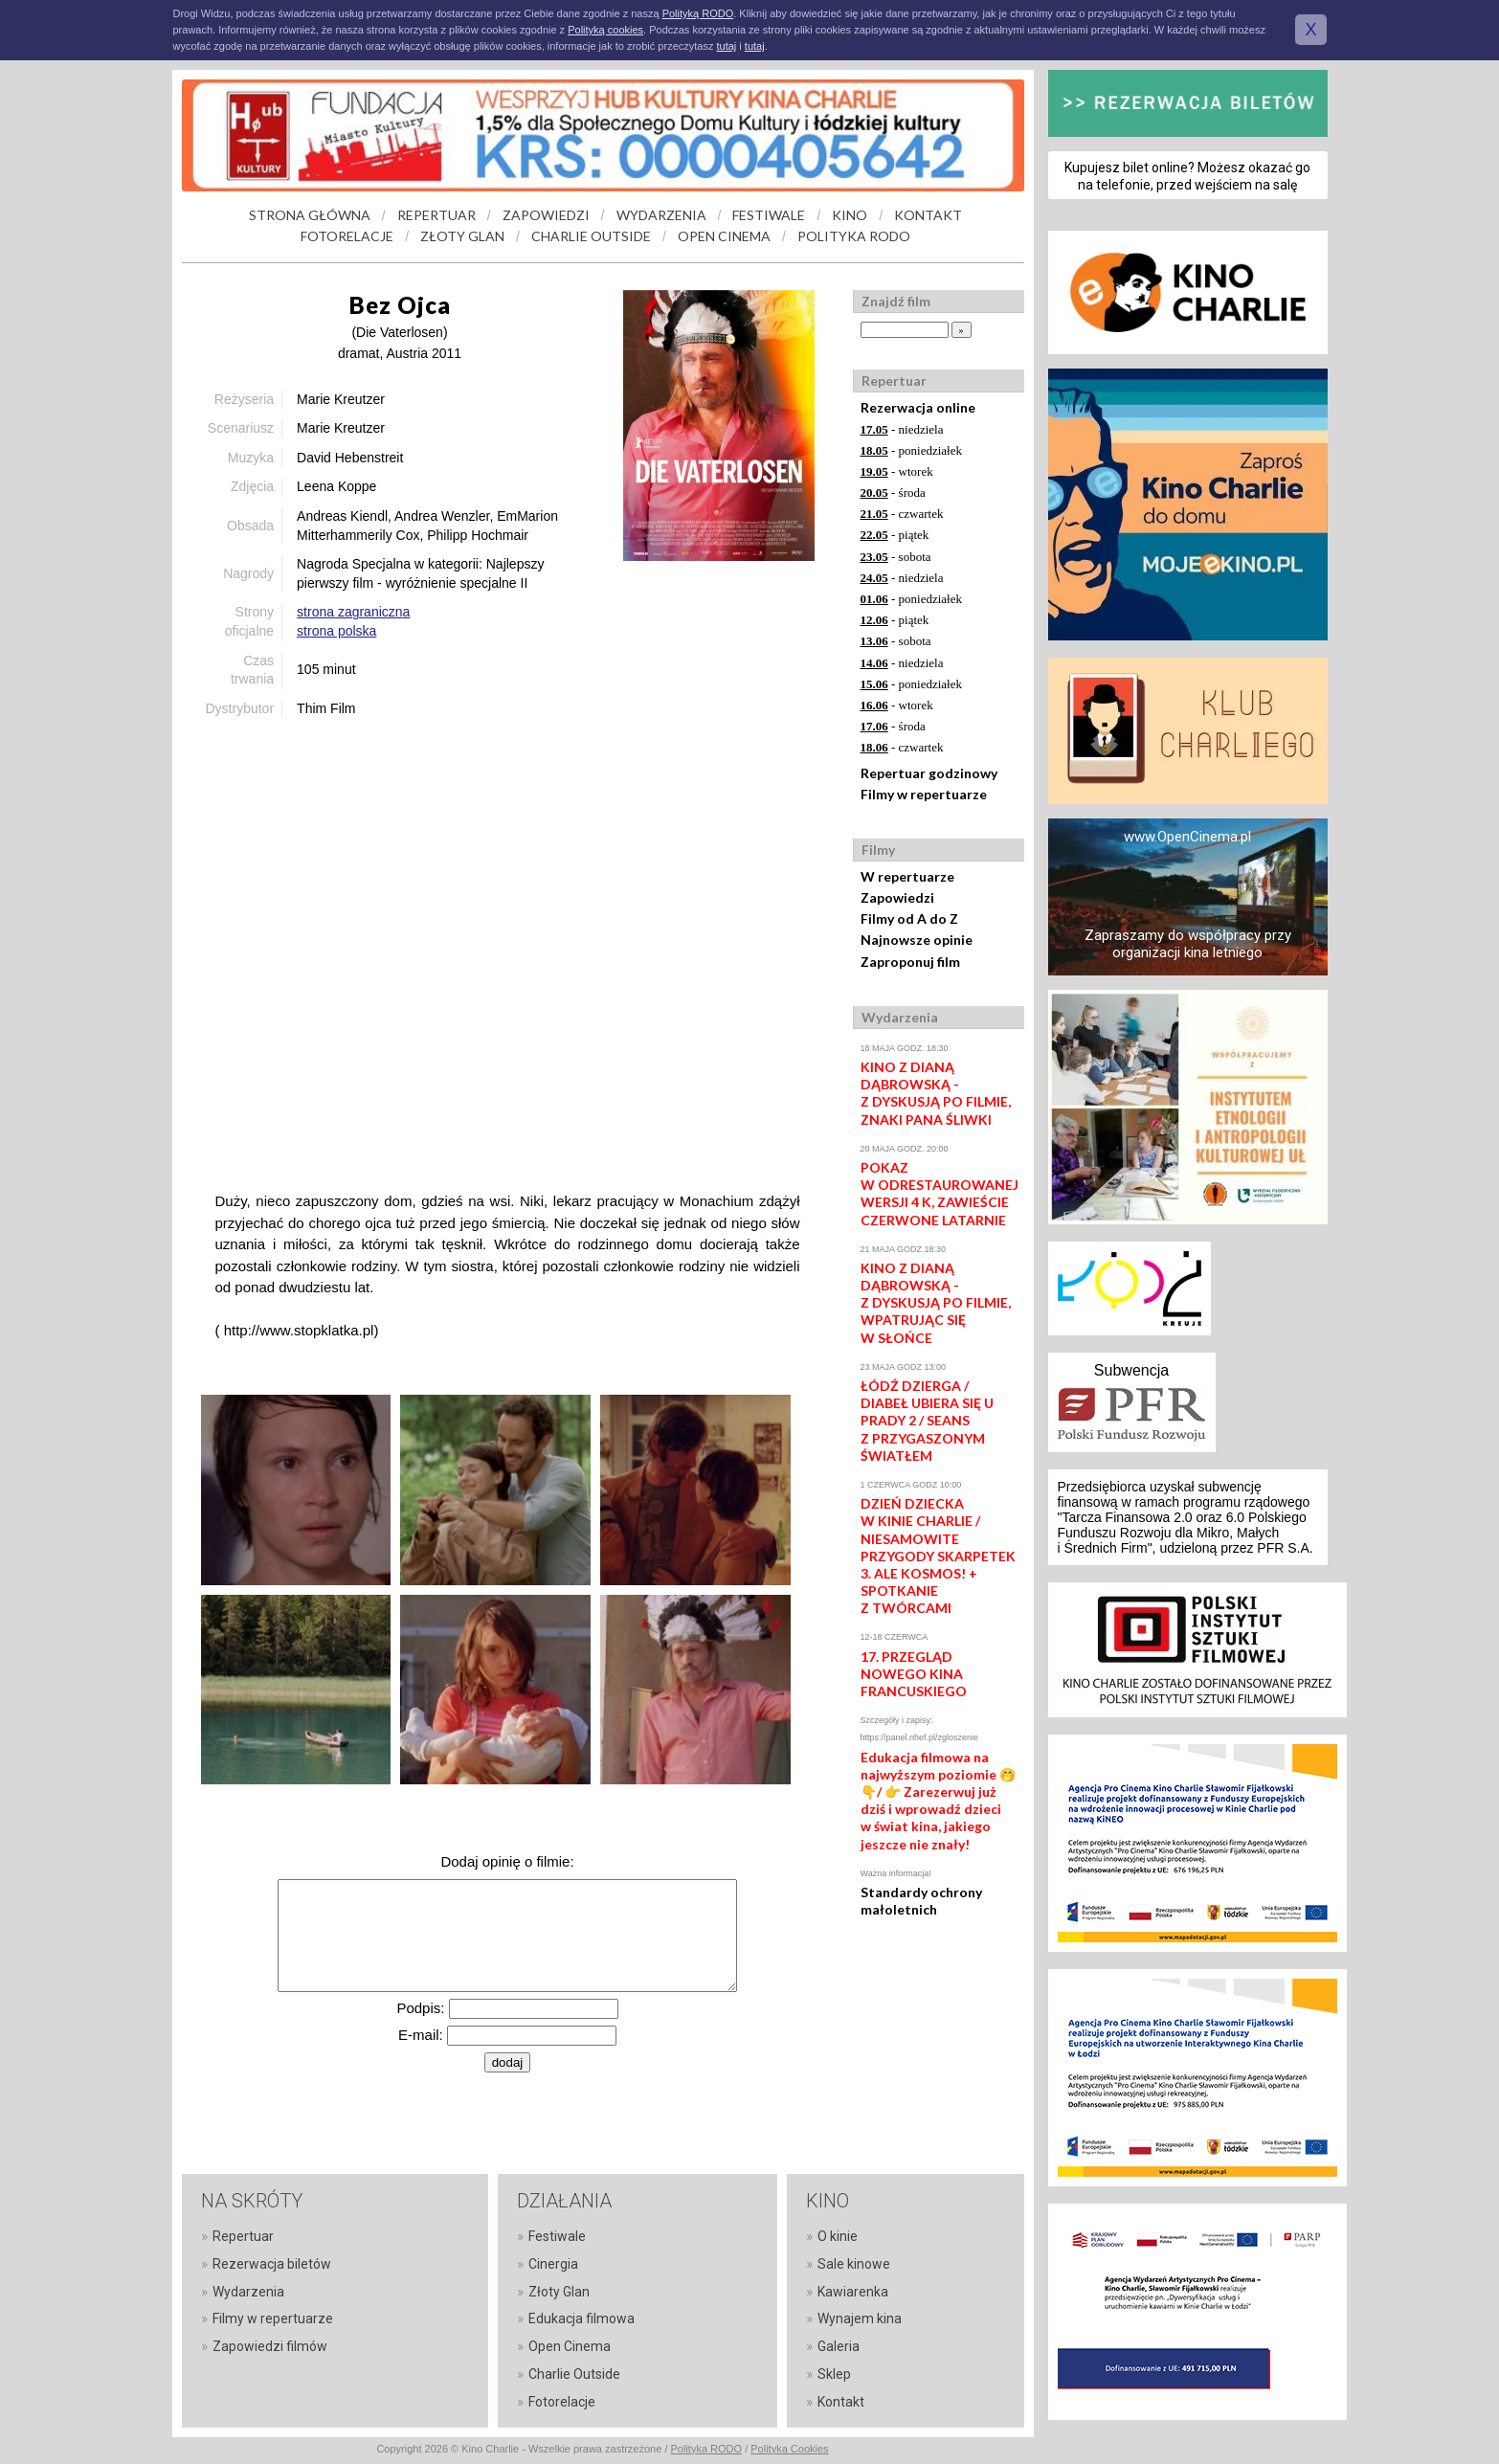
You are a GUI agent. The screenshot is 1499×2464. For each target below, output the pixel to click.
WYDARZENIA (661, 215)
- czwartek (902, 513)
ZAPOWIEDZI (546, 215)
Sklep (834, 2374)
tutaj (726, 46)
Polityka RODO (707, 2448)
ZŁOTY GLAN (462, 236)
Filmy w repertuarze (924, 794)
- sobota (896, 556)
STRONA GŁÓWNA (309, 215)
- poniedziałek (912, 450)
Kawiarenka (852, 2291)
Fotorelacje (561, 2401)
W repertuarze (907, 876)
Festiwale (557, 2236)
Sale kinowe (853, 2264)
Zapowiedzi (897, 897)
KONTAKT (928, 215)
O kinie (837, 2236)
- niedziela (902, 429)
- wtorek (897, 471)
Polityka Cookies (789, 2448)
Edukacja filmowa (581, 2318)
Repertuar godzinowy (929, 773)
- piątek (895, 534)
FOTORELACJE (347, 236)
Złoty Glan (559, 2291)
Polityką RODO (698, 13)
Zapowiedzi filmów (270, 2346)
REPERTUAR (436, 215)
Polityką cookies (605, 29)
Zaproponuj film (910, 961)
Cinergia (553, 2264)
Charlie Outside (574, 2374)
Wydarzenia (248, 2291)
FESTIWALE (768, 215)
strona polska (336, 630)
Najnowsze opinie (917, 939)
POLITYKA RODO (853, 236)
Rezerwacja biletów (272, 2264)
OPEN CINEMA (724, 236)
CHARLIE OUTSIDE (591, 236)
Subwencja (1131, 1370)
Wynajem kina (859, 2318)
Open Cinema (569, 2346)
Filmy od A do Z (909, 918)
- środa (893, 492)
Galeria (838, 2346)
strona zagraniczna (353, 611)
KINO (849, 215)
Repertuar (243, 2236)
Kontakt (840, 2401)
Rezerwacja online (918, 407)
